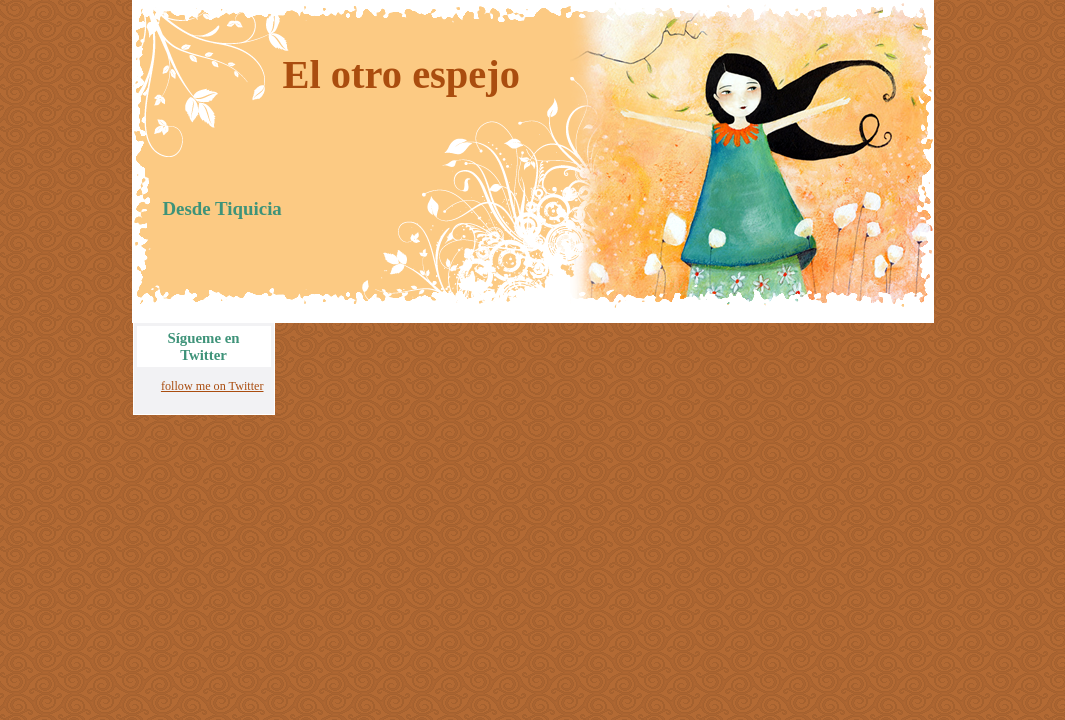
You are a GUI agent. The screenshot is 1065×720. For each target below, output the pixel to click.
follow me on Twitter (212, 386)
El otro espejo (402, 74)
